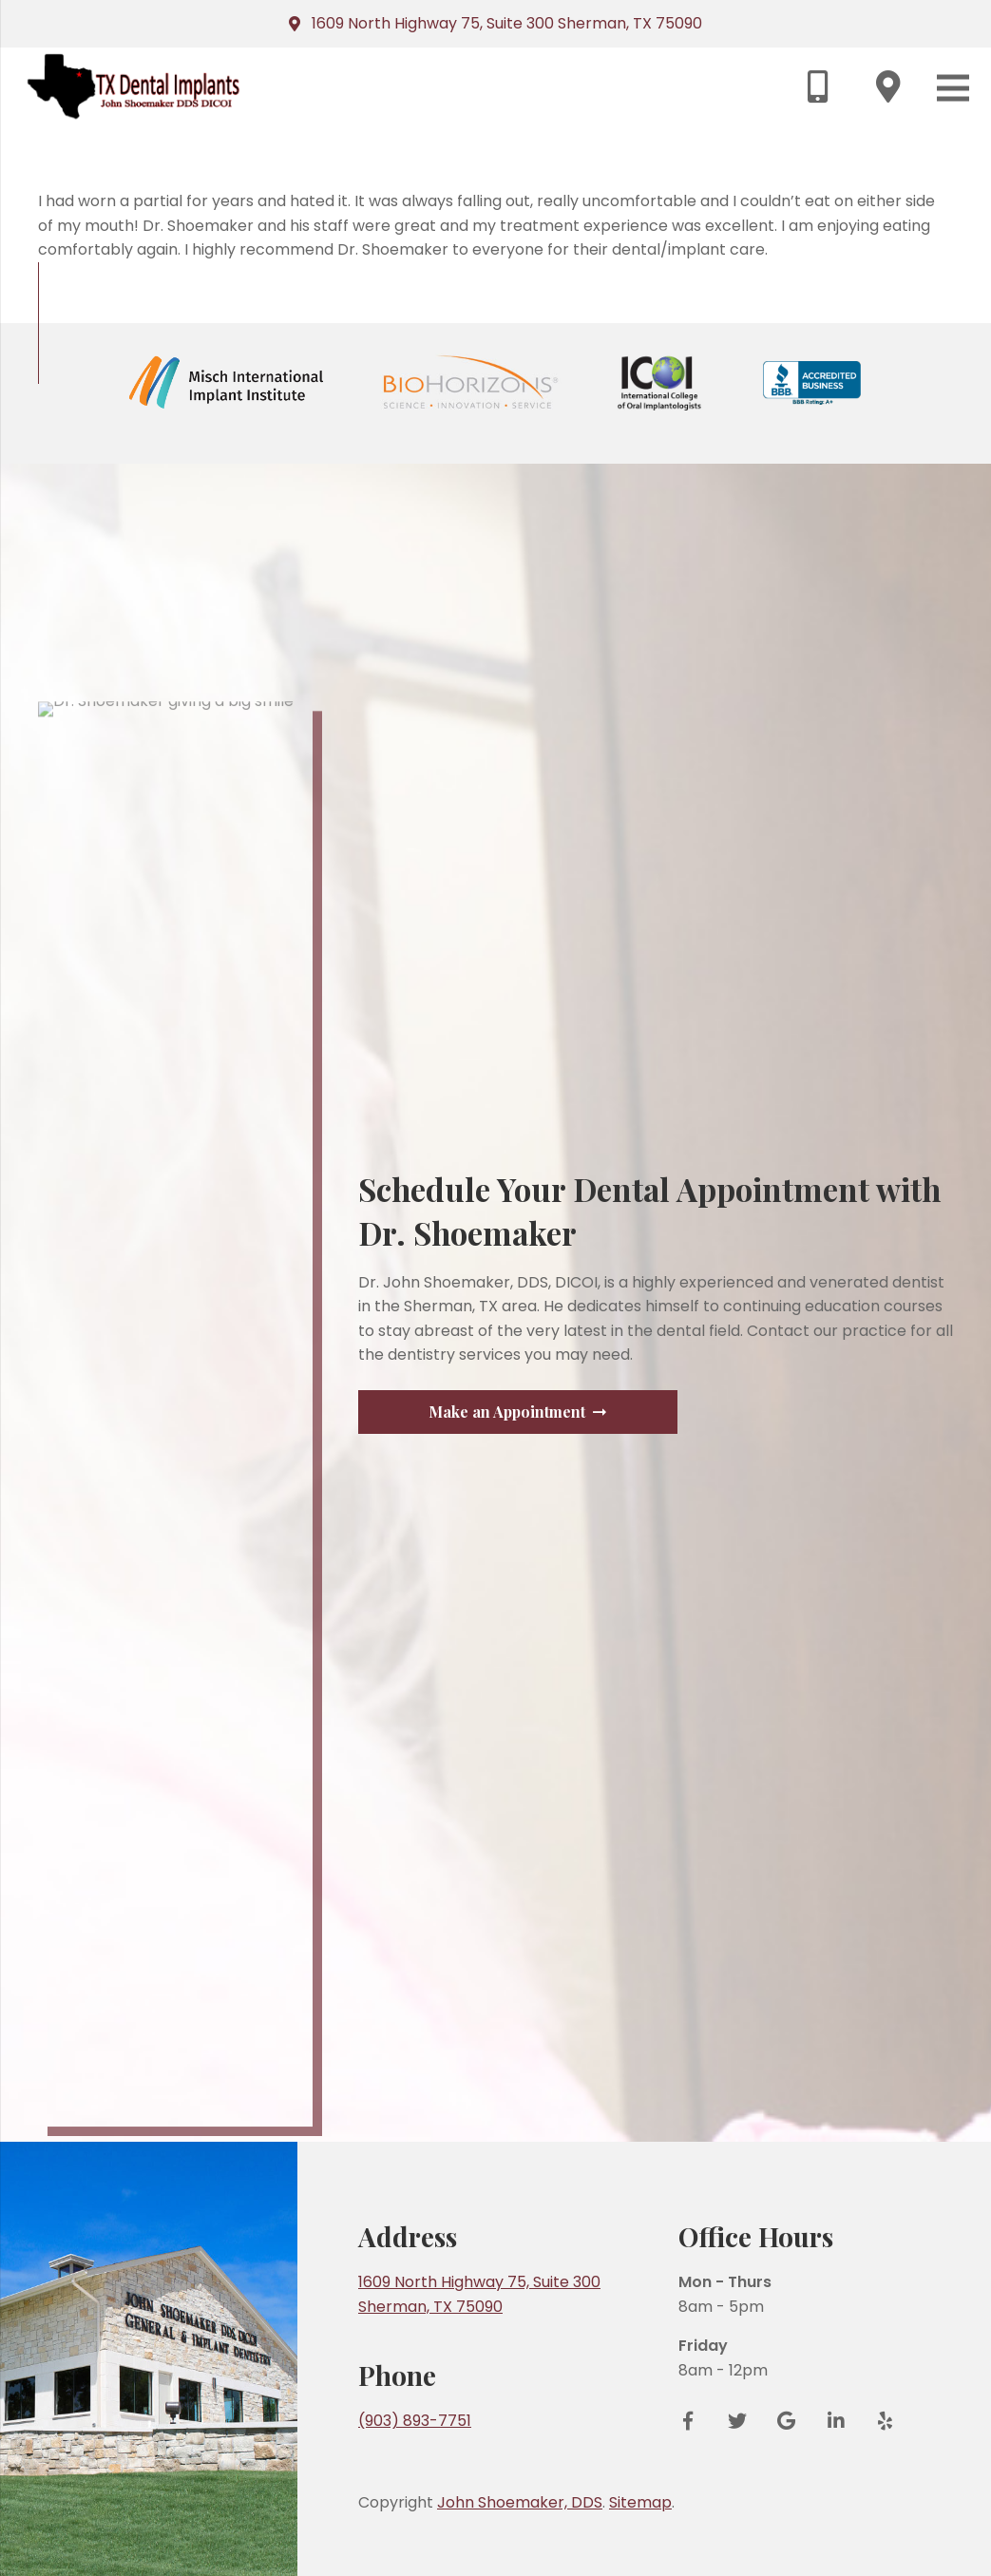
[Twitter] (737, 2421)
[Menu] (953, 88)
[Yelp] (879, 2421)
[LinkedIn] (836, 2421)
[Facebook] (694, 2421)
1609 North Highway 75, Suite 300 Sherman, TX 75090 (507, 23)
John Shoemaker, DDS (519, 2502)
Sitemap (640, 2502)
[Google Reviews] (787, 2421)
